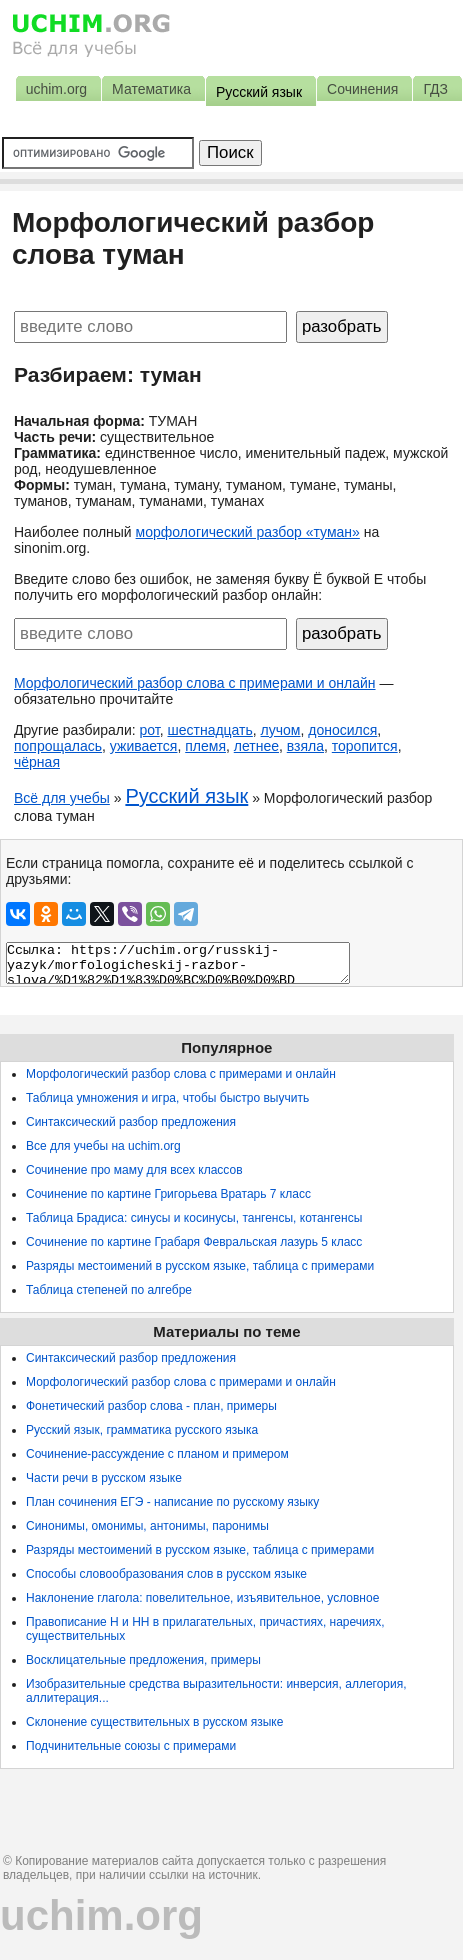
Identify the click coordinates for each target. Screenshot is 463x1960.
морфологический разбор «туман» (248, 532)
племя (205, 746)
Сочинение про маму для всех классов (134, 1170)
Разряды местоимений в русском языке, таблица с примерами (200, 1266)
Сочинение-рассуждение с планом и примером (157, 1454)
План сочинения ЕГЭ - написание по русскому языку (172, 1502)
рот (150, 730)
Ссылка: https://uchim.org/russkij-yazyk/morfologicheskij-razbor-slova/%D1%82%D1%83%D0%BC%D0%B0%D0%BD (178, 963)
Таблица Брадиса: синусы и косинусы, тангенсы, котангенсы (194, 1218)
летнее (256, 746)
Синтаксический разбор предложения (131, 1122)
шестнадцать (209, 730)
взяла (305, 746)
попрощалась (58, 746)
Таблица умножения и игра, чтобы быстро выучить (167, 1098)
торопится (365, 746)
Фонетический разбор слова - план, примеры (151, 1406)
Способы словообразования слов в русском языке (166, 1574)
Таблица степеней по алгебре (109, 1290)
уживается (144, 746)
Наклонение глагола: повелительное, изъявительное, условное (202, 1598)
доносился (342, 730)
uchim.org (101, 1915)
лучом (281, 730)
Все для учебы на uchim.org (103, 1146)
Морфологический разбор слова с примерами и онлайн (195, 683)
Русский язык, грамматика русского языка (142, 1430)
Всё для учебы (62, 798)
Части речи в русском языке (104, 1478)
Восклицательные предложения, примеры (143, 1660)
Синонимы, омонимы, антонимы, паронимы (147, 1526)
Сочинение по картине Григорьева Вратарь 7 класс (168, 1194)
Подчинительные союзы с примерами (131, 1746)
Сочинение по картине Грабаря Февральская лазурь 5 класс (194, 1242)
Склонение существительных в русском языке (154, 1722)
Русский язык (186, 796)
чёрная (37, 762)
